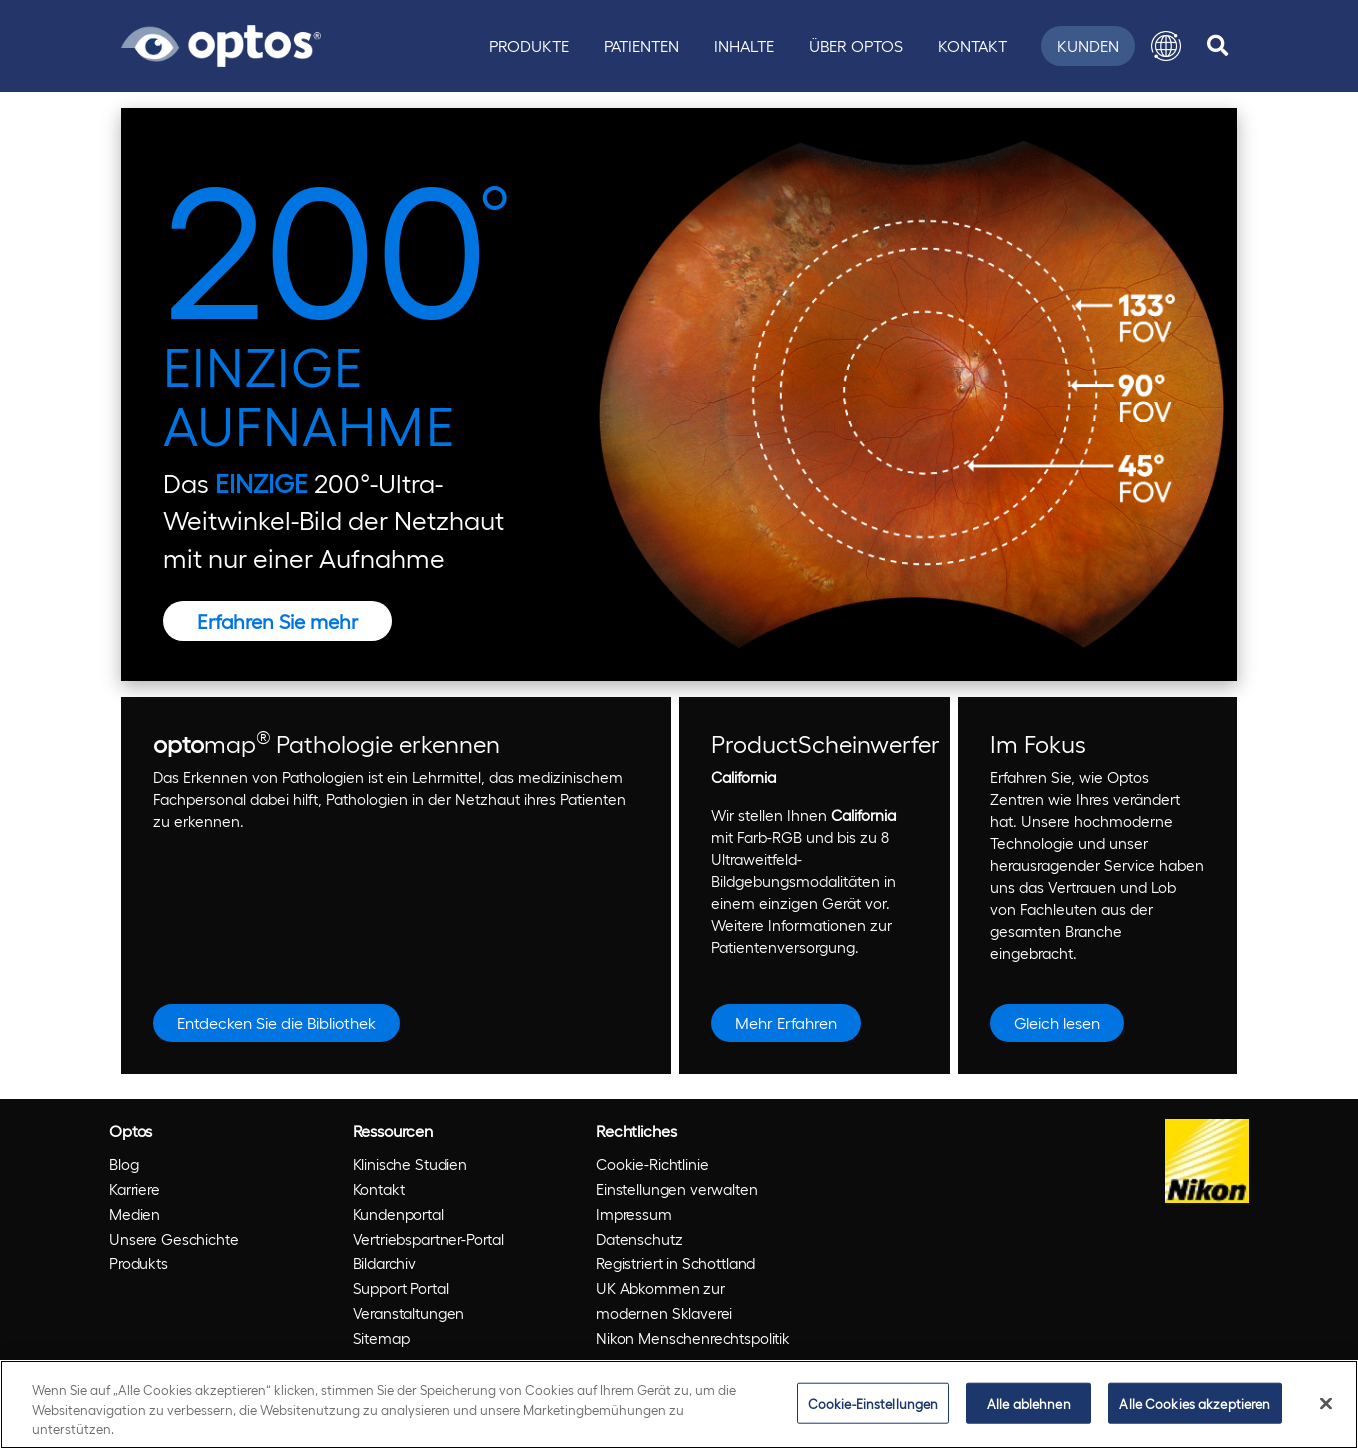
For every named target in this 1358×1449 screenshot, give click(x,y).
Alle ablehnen (1029, 1402)
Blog (123, 1164)
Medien (134, 1214)
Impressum (634, 1214)
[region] (679, 1404)
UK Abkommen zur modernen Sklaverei (664, 1300)
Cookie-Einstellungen (873, 1402)
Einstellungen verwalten (677, 1189)
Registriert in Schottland (675, 1263)
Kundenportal (398, 1214)
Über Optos (856, 45)
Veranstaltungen (409, 1313)
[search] (1217, 46)
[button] (1166, 46)
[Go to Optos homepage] (221, 43)
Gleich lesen (1057, 1022)
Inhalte (744, 45)
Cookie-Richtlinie (652, 1164)
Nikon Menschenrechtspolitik (693, 1338)
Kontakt (972, 45)
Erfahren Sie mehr (277, 621)
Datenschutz (639, 1239)
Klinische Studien (410, 1164)
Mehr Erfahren (786, 1022)
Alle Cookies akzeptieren (1194, 1402)
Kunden (1088, 45)
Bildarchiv (385, 1263)
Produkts (138, 1263)
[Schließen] (1326, 1403)
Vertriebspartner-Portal (429, 1239)
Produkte (529, 45)
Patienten (641, 45)
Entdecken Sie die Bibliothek (276, 1022)
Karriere (134, 1189)
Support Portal (401, 1288)
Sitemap (381, 1338)
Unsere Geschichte (173, 1239)
